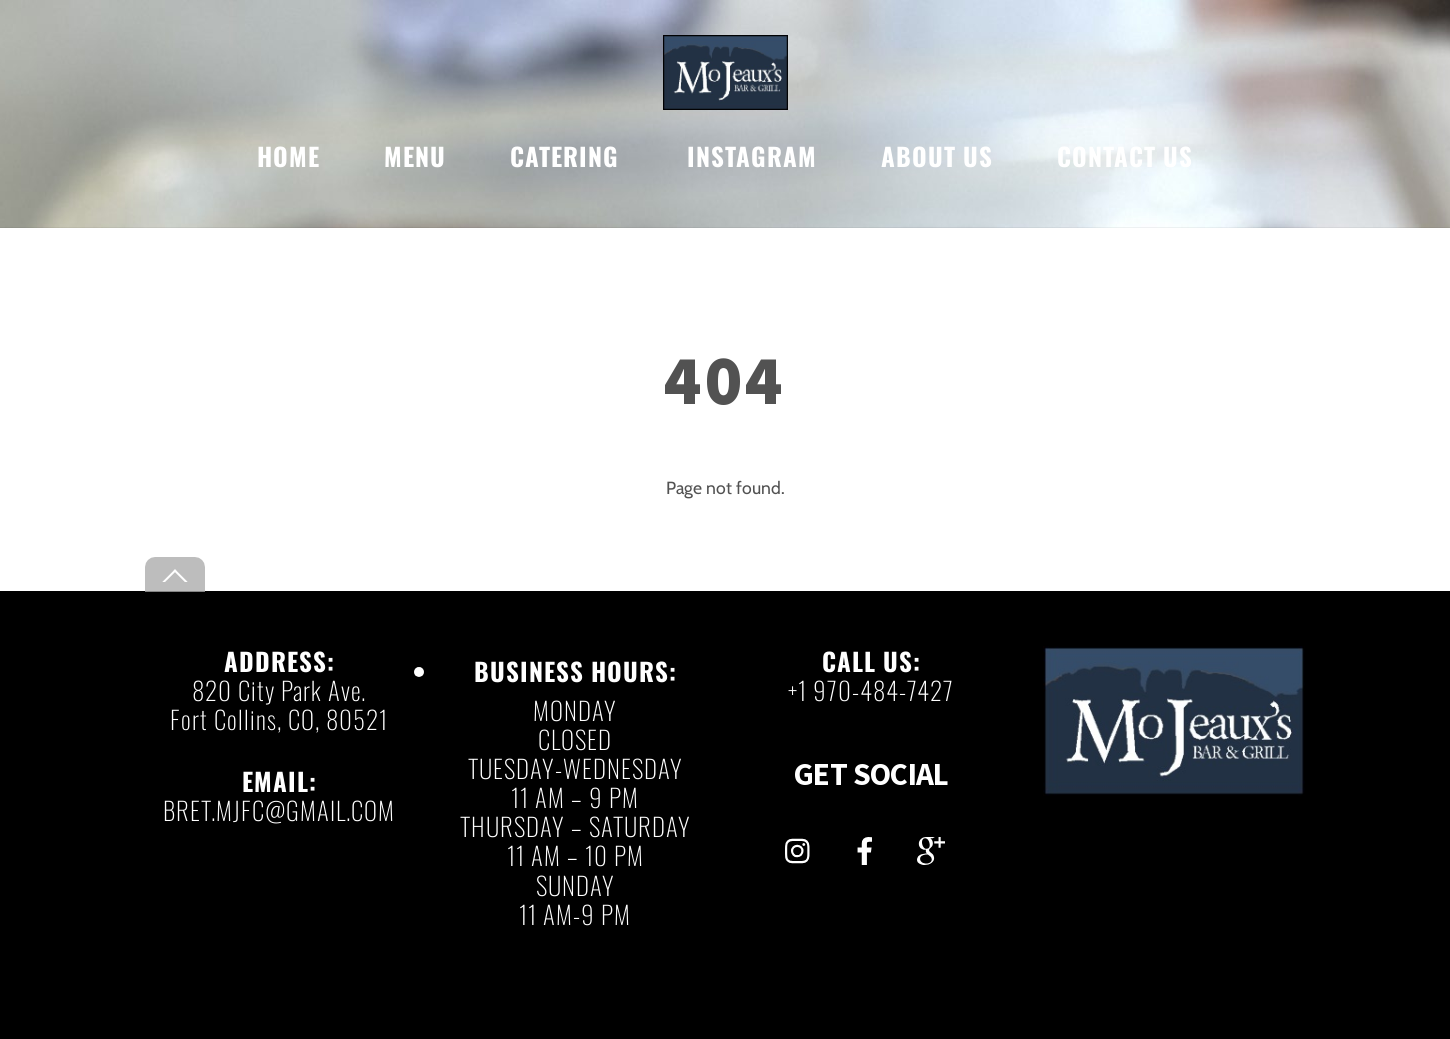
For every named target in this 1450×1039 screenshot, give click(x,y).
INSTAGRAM (752, 155)
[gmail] (934, 845)
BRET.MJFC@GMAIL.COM (279, 809)
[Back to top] (175, 574)
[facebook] (868, 845)
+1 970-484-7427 (871, 689)
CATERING (564, 155)
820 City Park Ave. (279, 689)
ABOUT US (937, 155)
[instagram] (802, 845)
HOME (288, 155)
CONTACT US (1125, 155)
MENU (415, 155)
